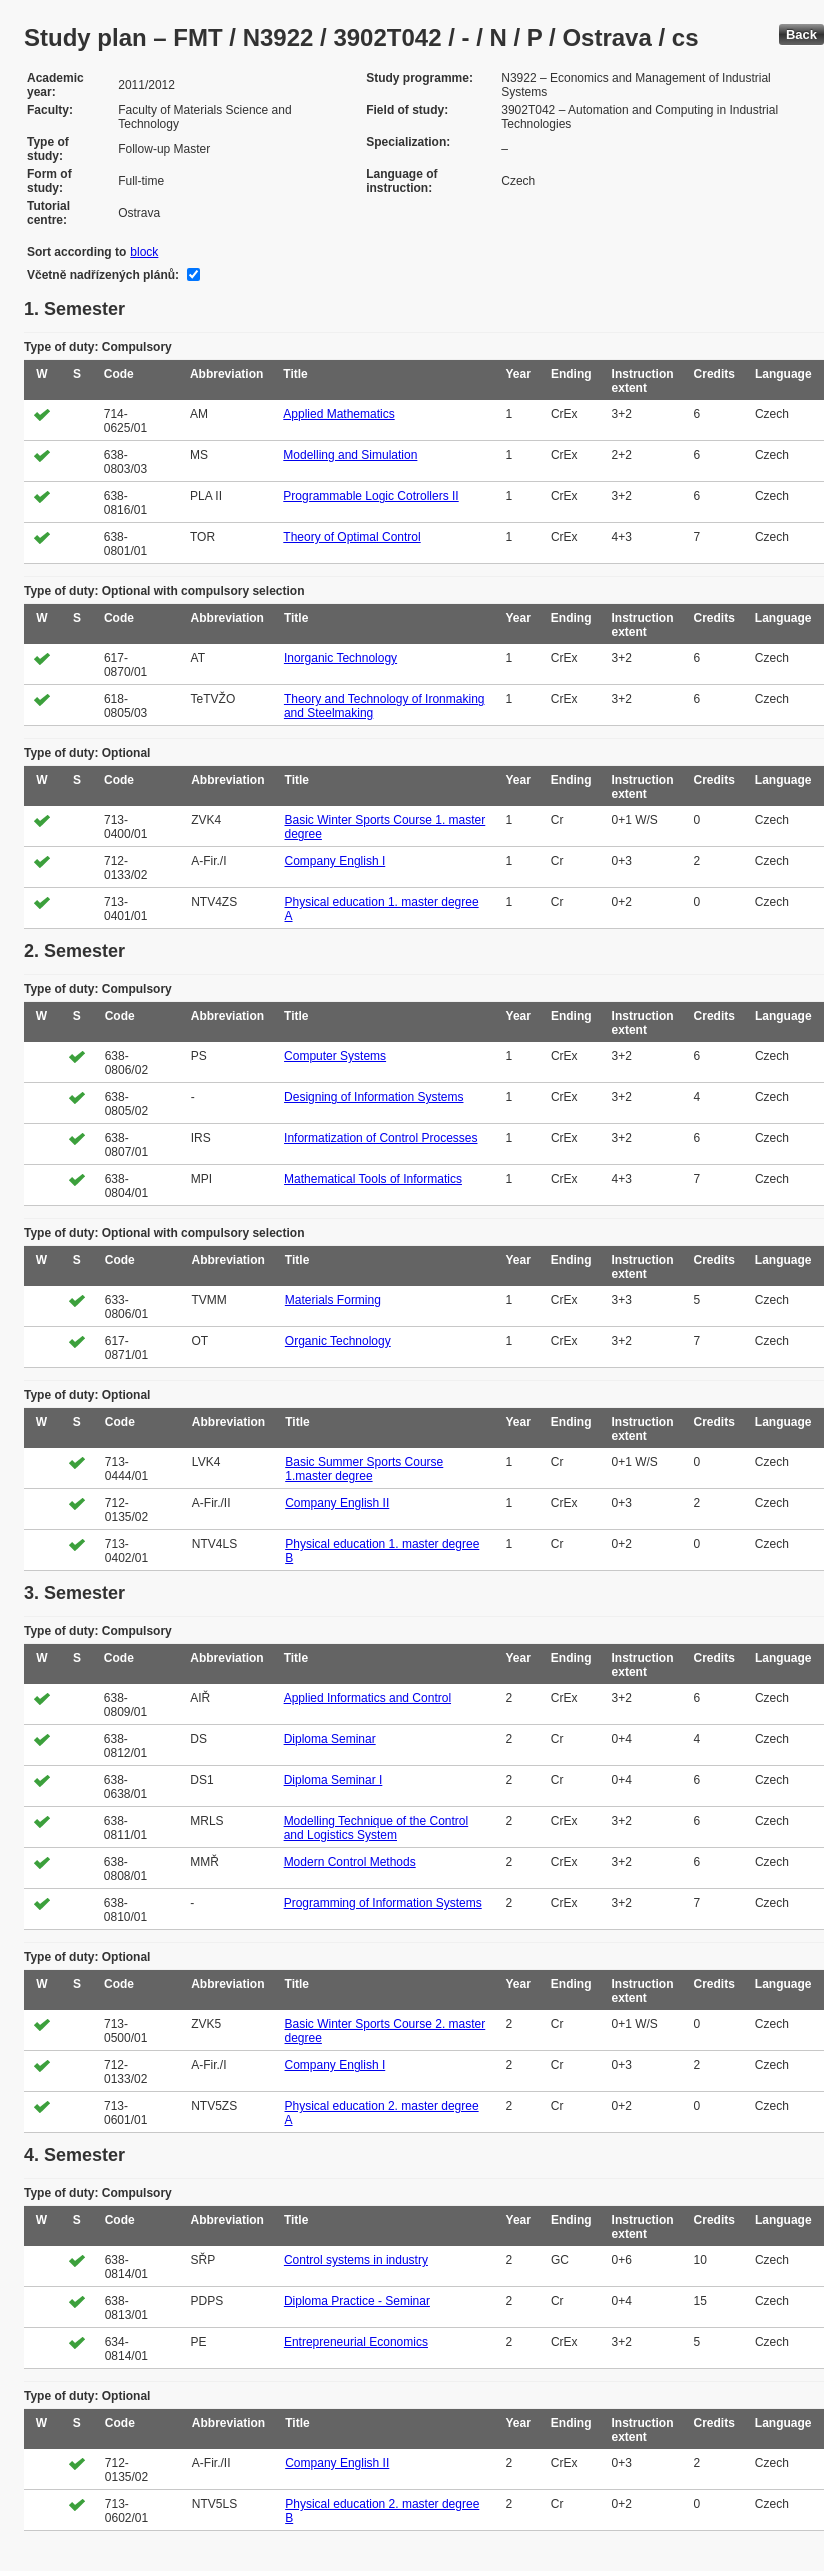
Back (801, 34)
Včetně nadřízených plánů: (103, 275)
